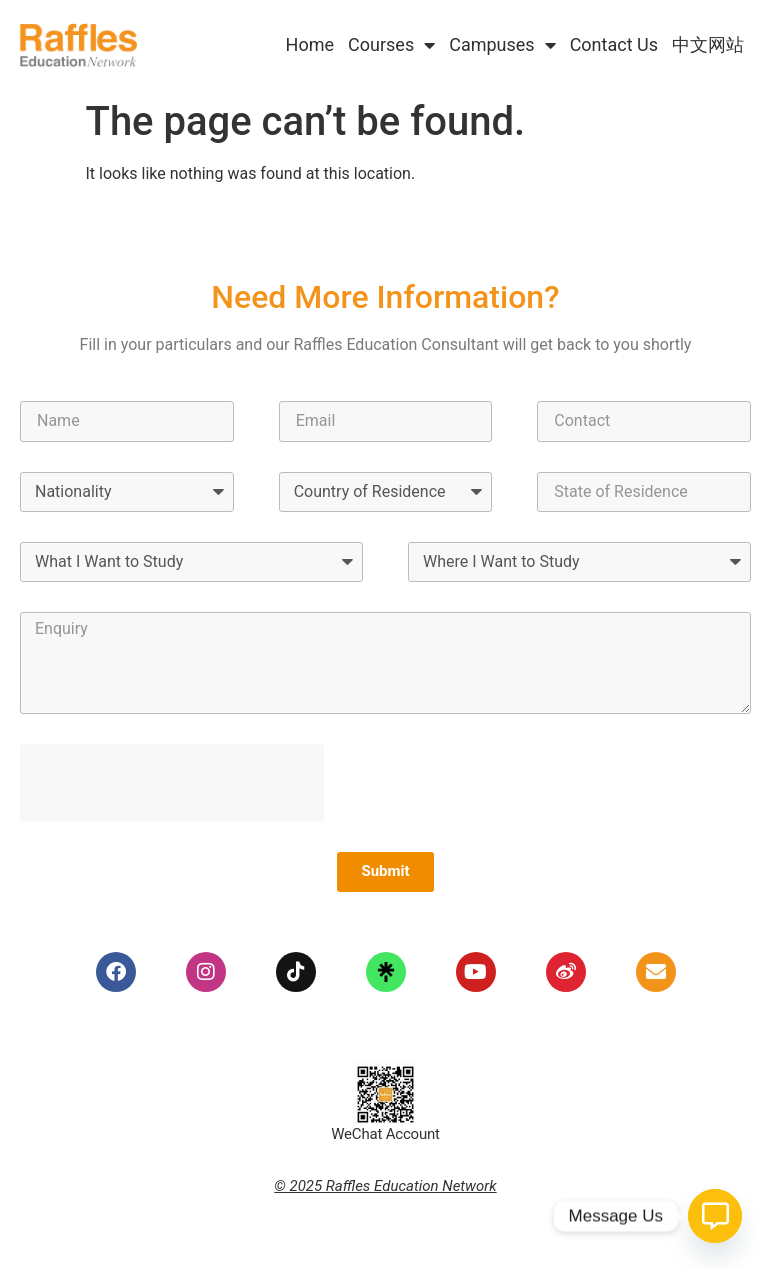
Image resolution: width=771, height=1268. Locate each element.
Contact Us (614, 44)
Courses (391, 45)
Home (310, 44)
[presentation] (172, 783)
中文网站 (708, 44)
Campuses (502, 45)
